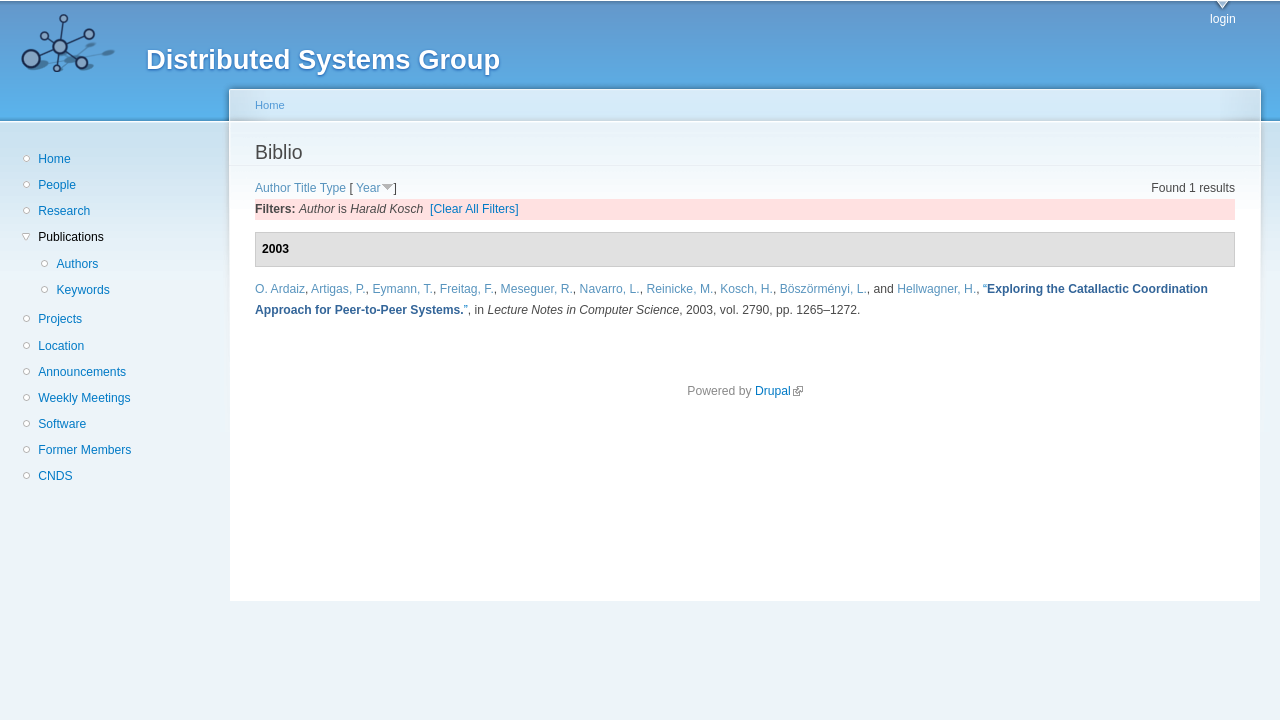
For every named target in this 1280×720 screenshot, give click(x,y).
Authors (77, 264)
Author (273, 188)
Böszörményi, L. (823, 289)
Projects (60, 319)
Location (61, 346)
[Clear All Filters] (474, 209)
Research (64, 211)
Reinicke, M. (680, 289)
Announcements (82, 372)
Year (368, 188)
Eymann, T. (402, 289)
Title (305, 188)
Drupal (779, 391)
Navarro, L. (610, 289)
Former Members (84, 450)
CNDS (55, 476)
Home (54, 159)
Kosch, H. (746, 289)
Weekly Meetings (84, 398)
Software (62, 424)
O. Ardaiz (280, 289)
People (57, 185)
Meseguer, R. (537, 289)
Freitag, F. (467, 289)
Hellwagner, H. (936, 289)
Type (333, 188)
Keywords (82, 290)
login (1223, 19)
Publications (71, 237)
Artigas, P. (338, 289)
